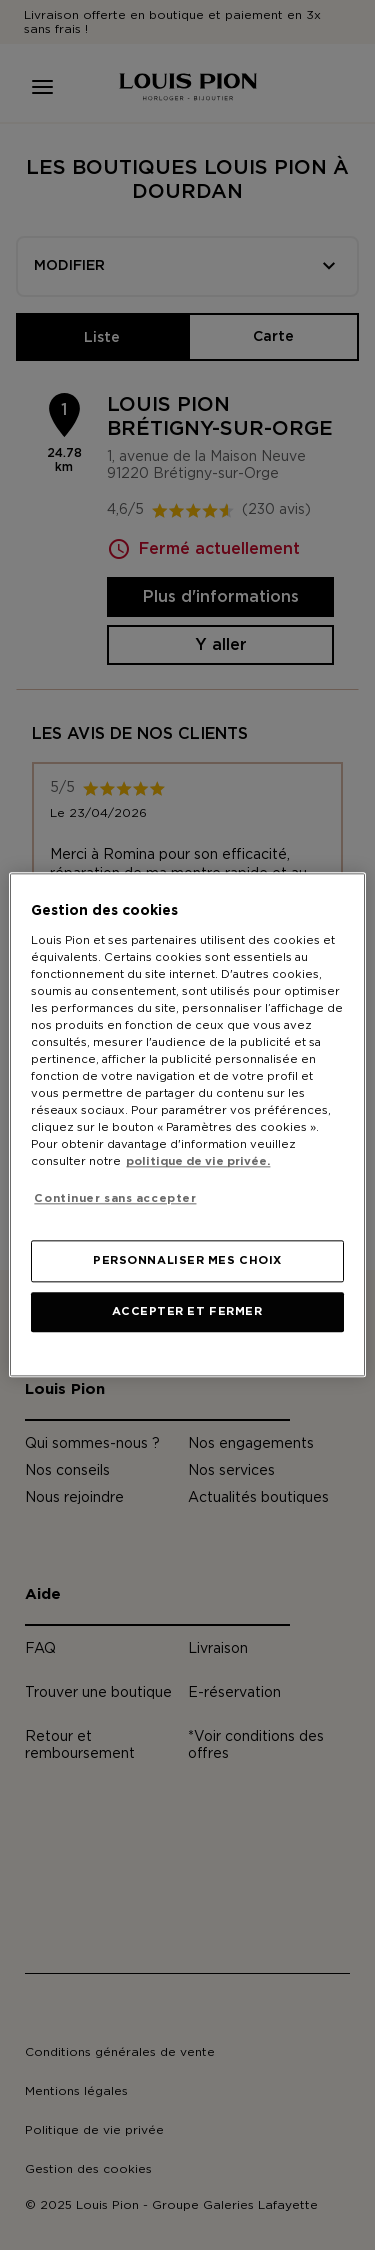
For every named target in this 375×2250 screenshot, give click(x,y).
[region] (187, 1124)
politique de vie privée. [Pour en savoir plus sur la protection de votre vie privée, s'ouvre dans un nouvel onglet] (198, 1162)
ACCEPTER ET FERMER (187, 1312)
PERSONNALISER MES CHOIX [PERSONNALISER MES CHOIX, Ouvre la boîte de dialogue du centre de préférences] (187, 1261)
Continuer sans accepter (115, 1198)
